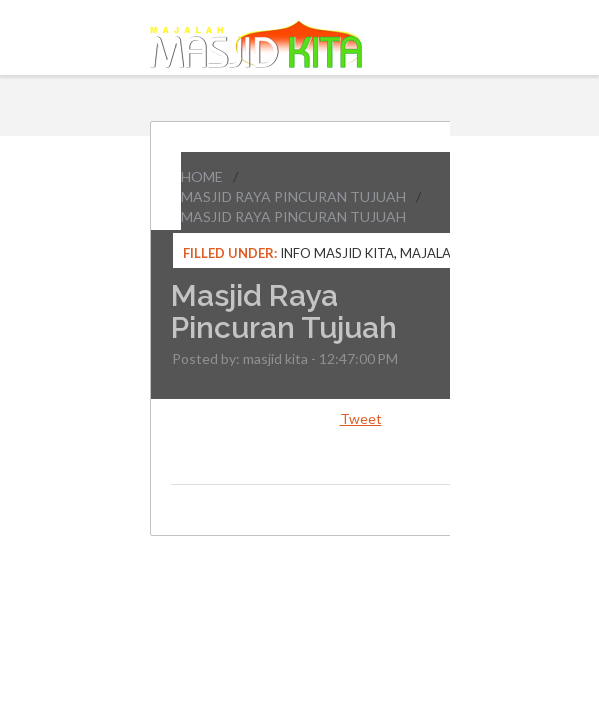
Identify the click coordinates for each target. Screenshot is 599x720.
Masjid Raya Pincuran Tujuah (293, 196)
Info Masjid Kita (337, 253)
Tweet (361, 418)
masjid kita (275, 358)
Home (202, 176)
